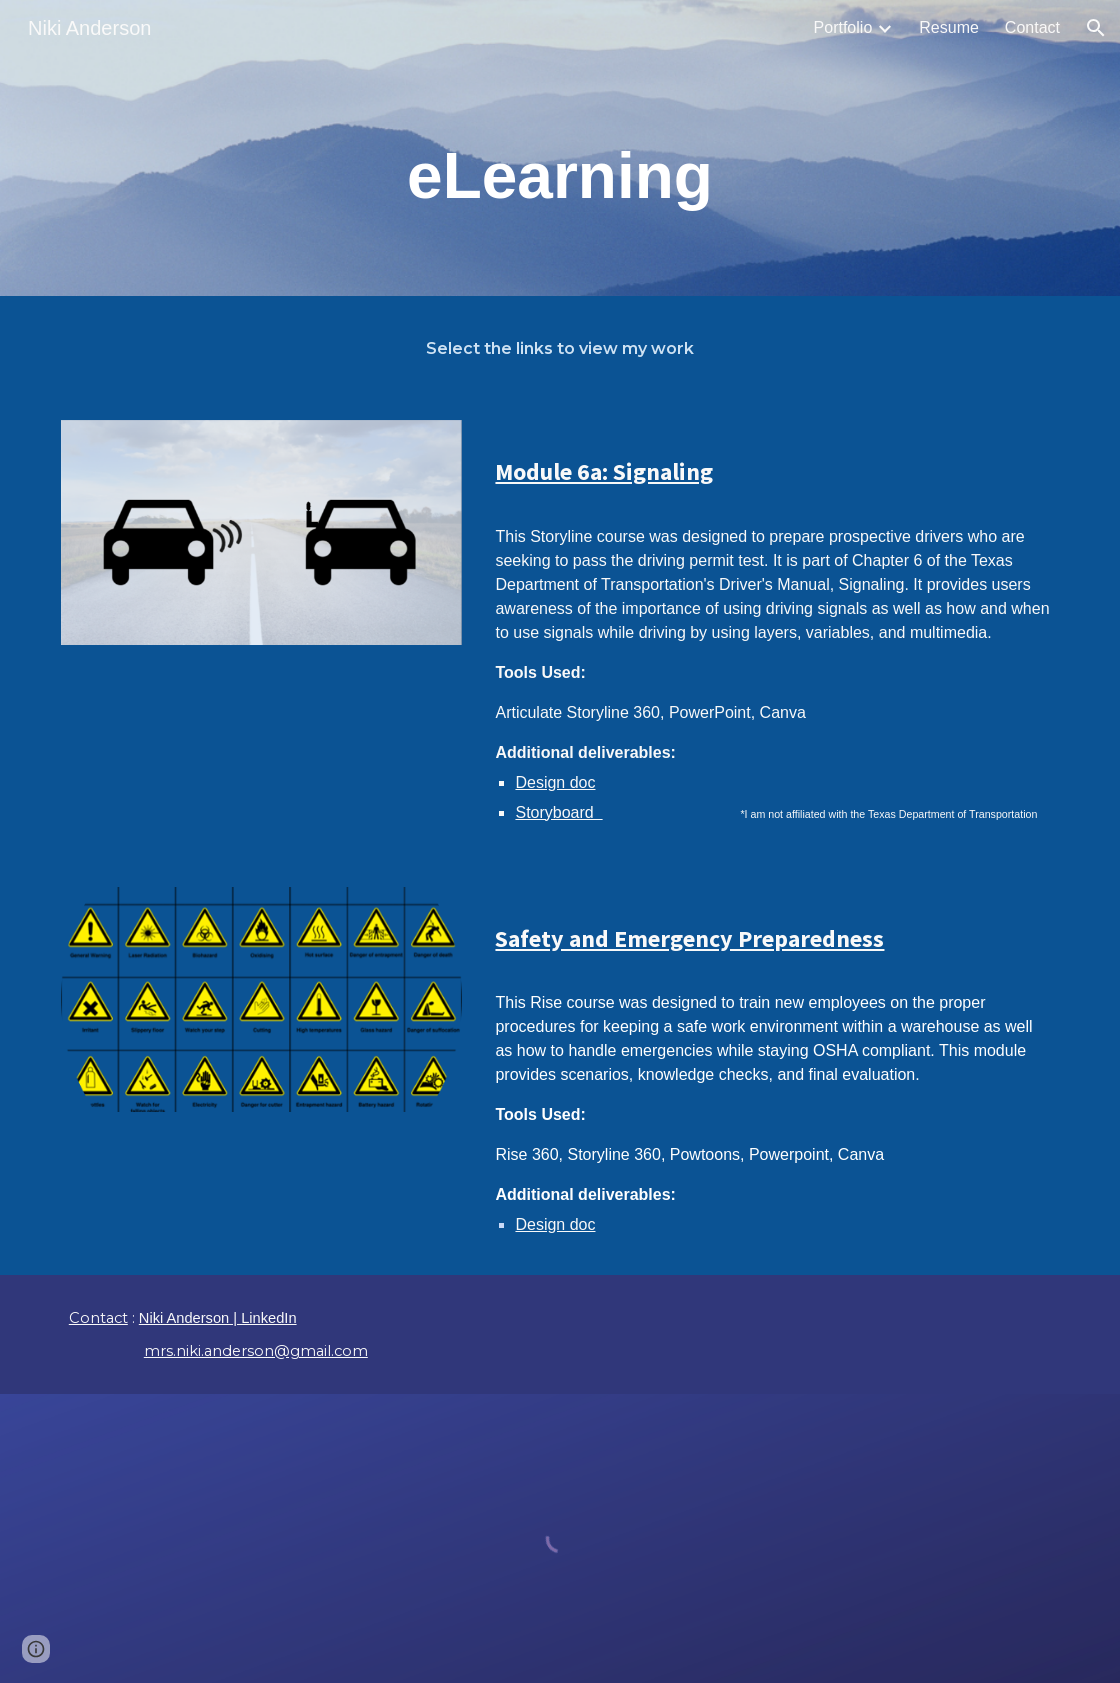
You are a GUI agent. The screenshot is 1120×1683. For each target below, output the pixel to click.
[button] (1096, 28)
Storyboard (558, 812)
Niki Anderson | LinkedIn (218, 1318)
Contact (98, 1318)
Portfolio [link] (843, 27)
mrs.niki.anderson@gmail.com (256, 1351)
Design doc (555, 782)
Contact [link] (1032, 27)
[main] (560, 176)
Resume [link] (949, 27)
